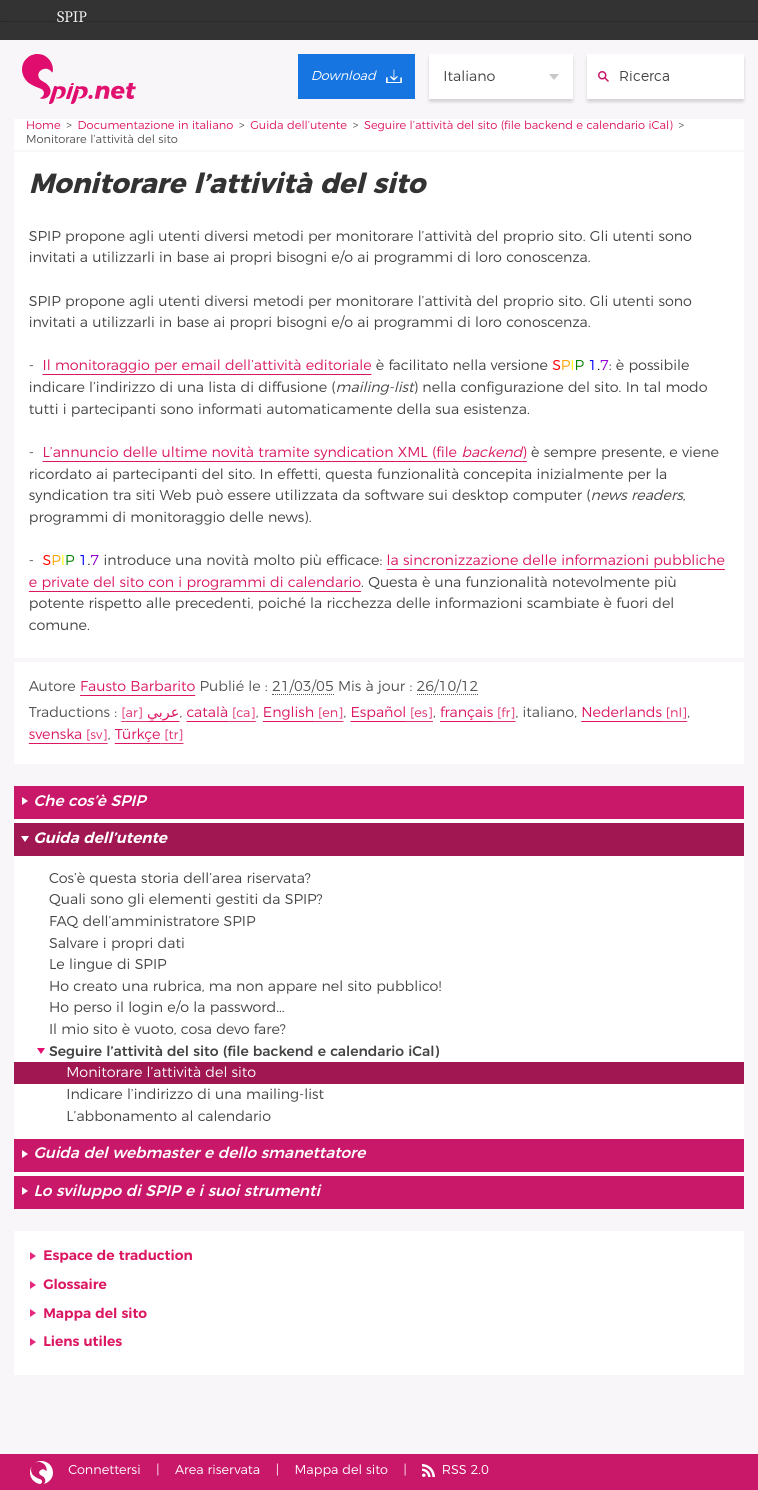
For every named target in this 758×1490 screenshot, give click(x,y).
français (466, 712)
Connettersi (104, 1470)
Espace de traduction (118, 1255)
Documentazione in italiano (156, 126)
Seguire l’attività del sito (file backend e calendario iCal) (518, 126)
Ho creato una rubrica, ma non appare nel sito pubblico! (245, 986)
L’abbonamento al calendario (168, 1116)
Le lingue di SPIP (108, 964)
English (288, 712)
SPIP (56, 14)
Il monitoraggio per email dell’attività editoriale (207, 365)
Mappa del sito (95, 1313)
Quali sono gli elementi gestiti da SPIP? (186, 899)
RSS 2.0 (465, 1470)
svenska (55, 734)
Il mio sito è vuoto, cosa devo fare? (167, 1029)
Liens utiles (82, 1341)
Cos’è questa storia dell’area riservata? (180, 878)
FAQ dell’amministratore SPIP (152, 921)
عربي (163, 712)
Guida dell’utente (298, 126)
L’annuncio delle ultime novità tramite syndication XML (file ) (285, 452)
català (207, 712)
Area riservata (217, 1470)
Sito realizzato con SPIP (41, 1472)
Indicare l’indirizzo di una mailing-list (195, 1094)
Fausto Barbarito (137, 686)
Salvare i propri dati (117, 943)
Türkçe (138, 734)
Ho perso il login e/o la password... (167, 1007)
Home (43, 126)
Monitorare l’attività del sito (161, 1072)
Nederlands (621, 712)
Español (379, 712)
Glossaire (75, 1284)
